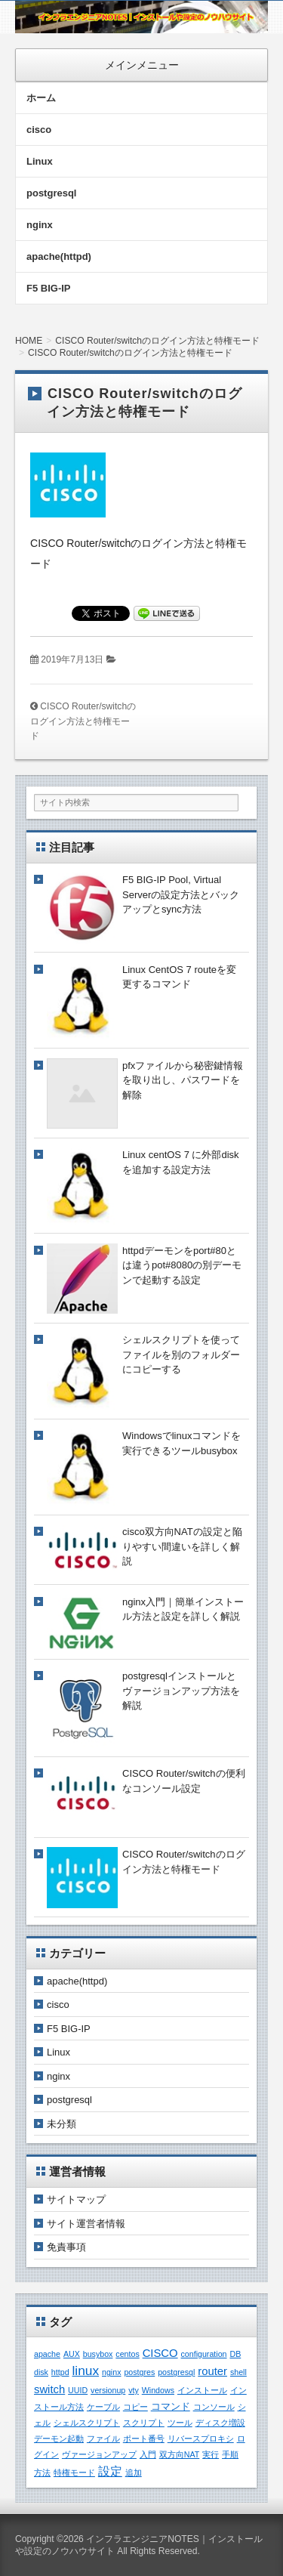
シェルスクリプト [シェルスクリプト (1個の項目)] (87, 2422)
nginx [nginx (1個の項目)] (111, 2372)
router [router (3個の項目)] (212, 2371)
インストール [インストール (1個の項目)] (202, 2390)
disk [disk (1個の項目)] (41, 2372)
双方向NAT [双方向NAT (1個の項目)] (179, 2454)
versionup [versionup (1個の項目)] (108, 2390)
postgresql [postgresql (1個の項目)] (176, 2372)
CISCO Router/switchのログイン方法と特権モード (83, 721)
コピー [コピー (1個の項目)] (135, 2406)
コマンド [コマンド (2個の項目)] (170, 2406)
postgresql (51, 193)
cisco (38, 129)
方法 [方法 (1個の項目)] (42, 2472)
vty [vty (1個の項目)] (133, 2390)
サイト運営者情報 (86, 2223)
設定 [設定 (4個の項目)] (110, 2471)
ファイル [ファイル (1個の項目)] (103, 2438)
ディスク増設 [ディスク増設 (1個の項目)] (220, 2422)
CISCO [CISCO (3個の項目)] (160, 2353)
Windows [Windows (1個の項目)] (158, 2390)
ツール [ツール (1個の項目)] (180, 2422)
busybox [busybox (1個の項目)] (98, 2353)
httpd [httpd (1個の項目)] (60, 2372)
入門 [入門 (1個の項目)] (148, 2454)
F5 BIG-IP (48, 288)
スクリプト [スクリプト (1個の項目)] (144, 2422)
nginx (39, 224)
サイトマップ (76, 2199)
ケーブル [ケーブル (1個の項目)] (103, 2406)
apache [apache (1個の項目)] (47, 2353)
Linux (39, 161)
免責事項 (66, 2247)
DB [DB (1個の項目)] (235, 2353)
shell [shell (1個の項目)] (238, 2372)
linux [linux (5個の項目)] (85, 2370)
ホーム (41, 97)
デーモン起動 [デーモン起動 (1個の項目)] (59, 2438)
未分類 (61, 2124)
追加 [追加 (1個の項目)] (133, 2472)
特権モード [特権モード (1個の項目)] (74, 2472)
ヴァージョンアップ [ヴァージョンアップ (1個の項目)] (99, 2454)
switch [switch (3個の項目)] (49, 2389)
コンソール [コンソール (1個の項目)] (214, 2406)
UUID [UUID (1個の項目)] (78, 2390)
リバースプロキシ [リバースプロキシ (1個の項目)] (201, 2438)
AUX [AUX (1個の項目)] (71, 2353)
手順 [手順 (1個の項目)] (230, 2454)
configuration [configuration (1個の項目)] (204, 2353)
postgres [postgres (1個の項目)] (139, 2372)
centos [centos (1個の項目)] (127, 2353)
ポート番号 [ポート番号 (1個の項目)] (144, 2438)
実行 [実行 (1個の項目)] (210, 2454)
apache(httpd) (58, 256)
